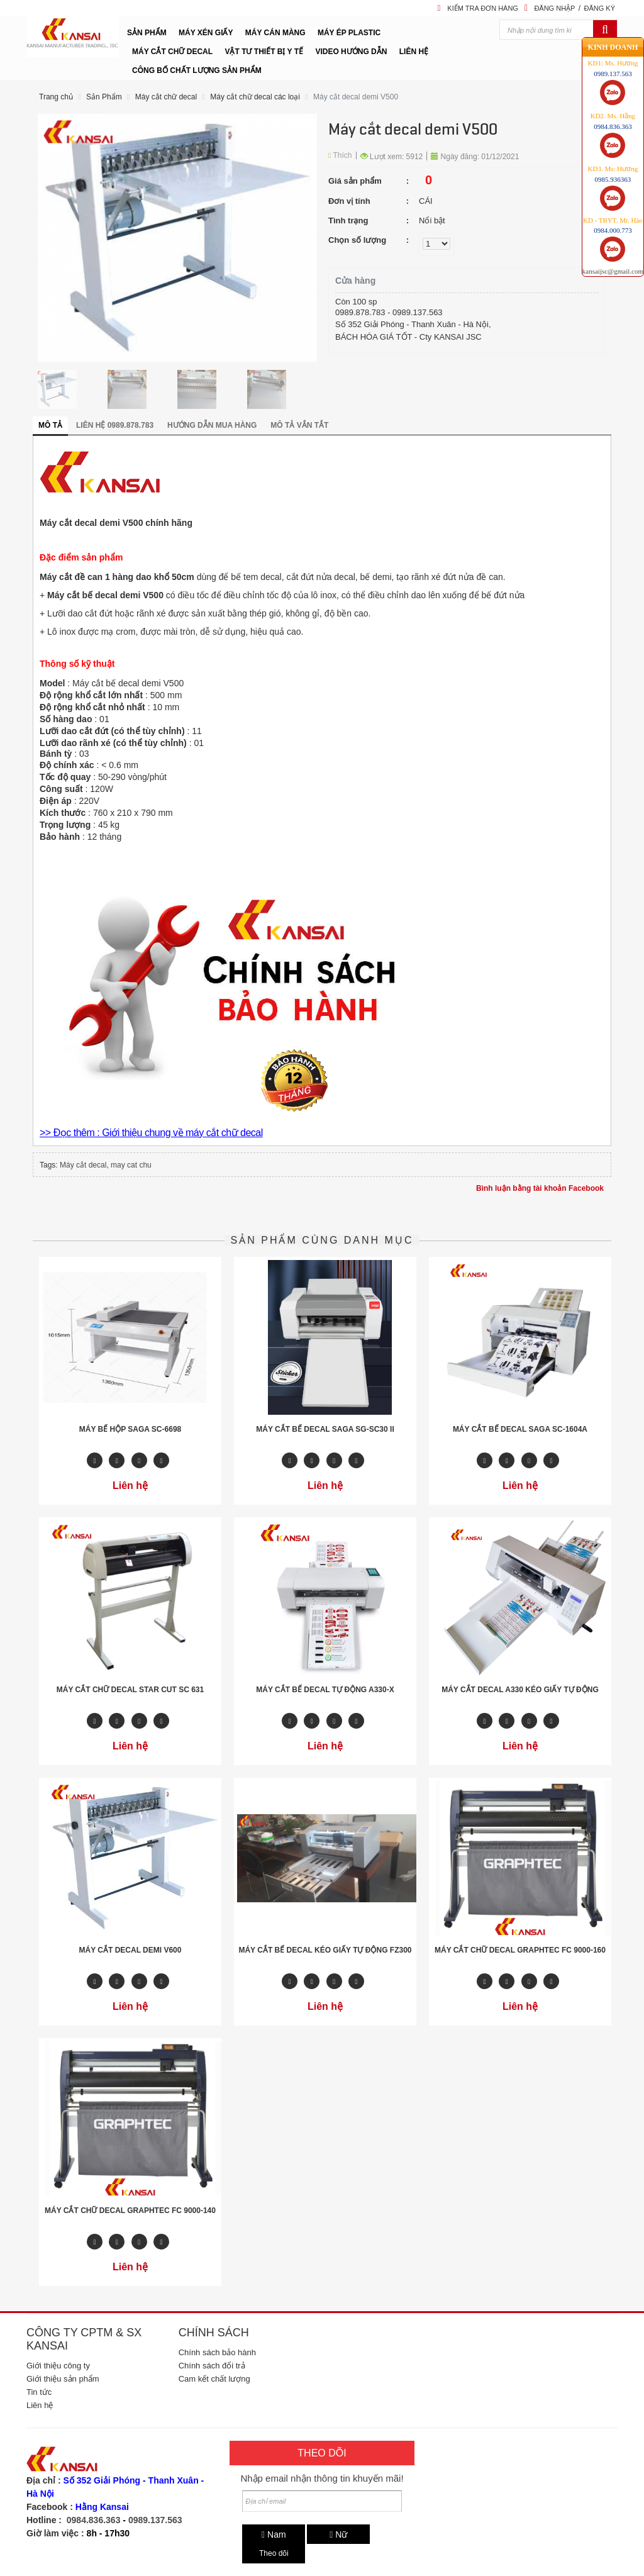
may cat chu (131, 1165)
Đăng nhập (554, 8)
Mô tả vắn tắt (299, 425)
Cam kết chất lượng (214, 2379)
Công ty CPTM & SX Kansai (84, 2339)
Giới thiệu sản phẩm (62, 2379)
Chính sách (214, 2332)
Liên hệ (39, 2405)
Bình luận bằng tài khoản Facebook (540, 1188)
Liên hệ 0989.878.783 (114, 425)
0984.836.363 (94, 2520)
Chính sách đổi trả (212, 2365)
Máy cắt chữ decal (166, 96)
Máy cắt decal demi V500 (355, 96)
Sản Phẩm (104, 96)
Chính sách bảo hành (217, 2352)
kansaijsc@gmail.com (612, 270)
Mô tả (50, 425)
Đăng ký (599, 8)
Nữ (338, 2534)
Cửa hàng (355, 281)
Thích (340, 155)
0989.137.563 (155, 2520)
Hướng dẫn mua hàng (212, 425)
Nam (274, 2534)
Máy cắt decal (83, 1165)
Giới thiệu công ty (58, 2365)
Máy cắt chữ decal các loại (255, 96)
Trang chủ (56, 96)
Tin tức (39, 2392)
